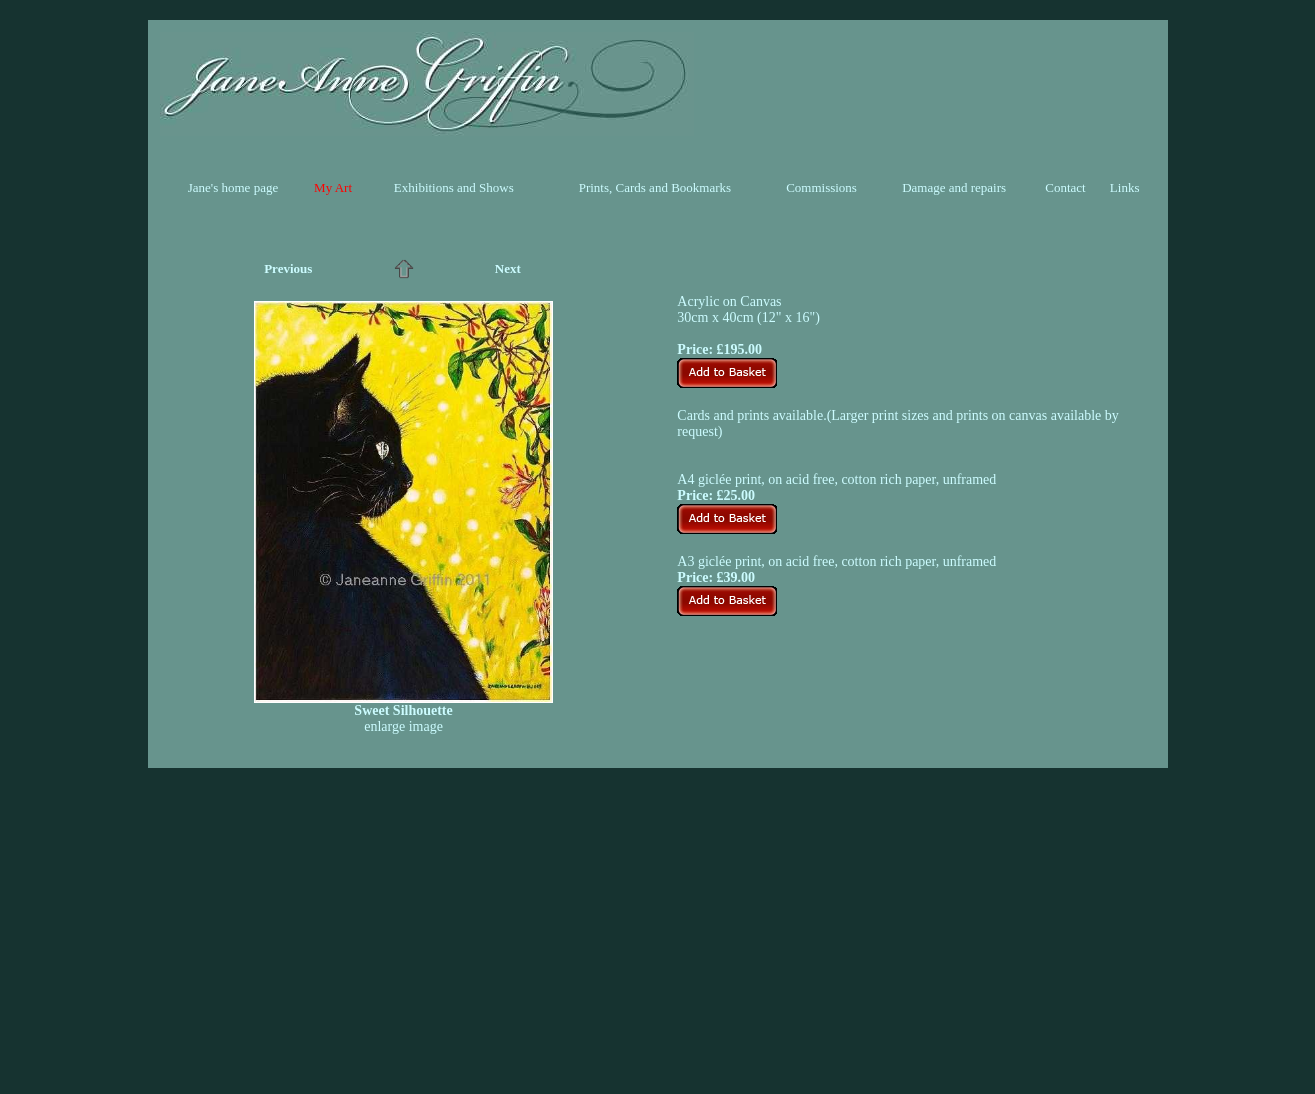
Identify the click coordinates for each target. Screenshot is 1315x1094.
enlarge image (403, 726)
